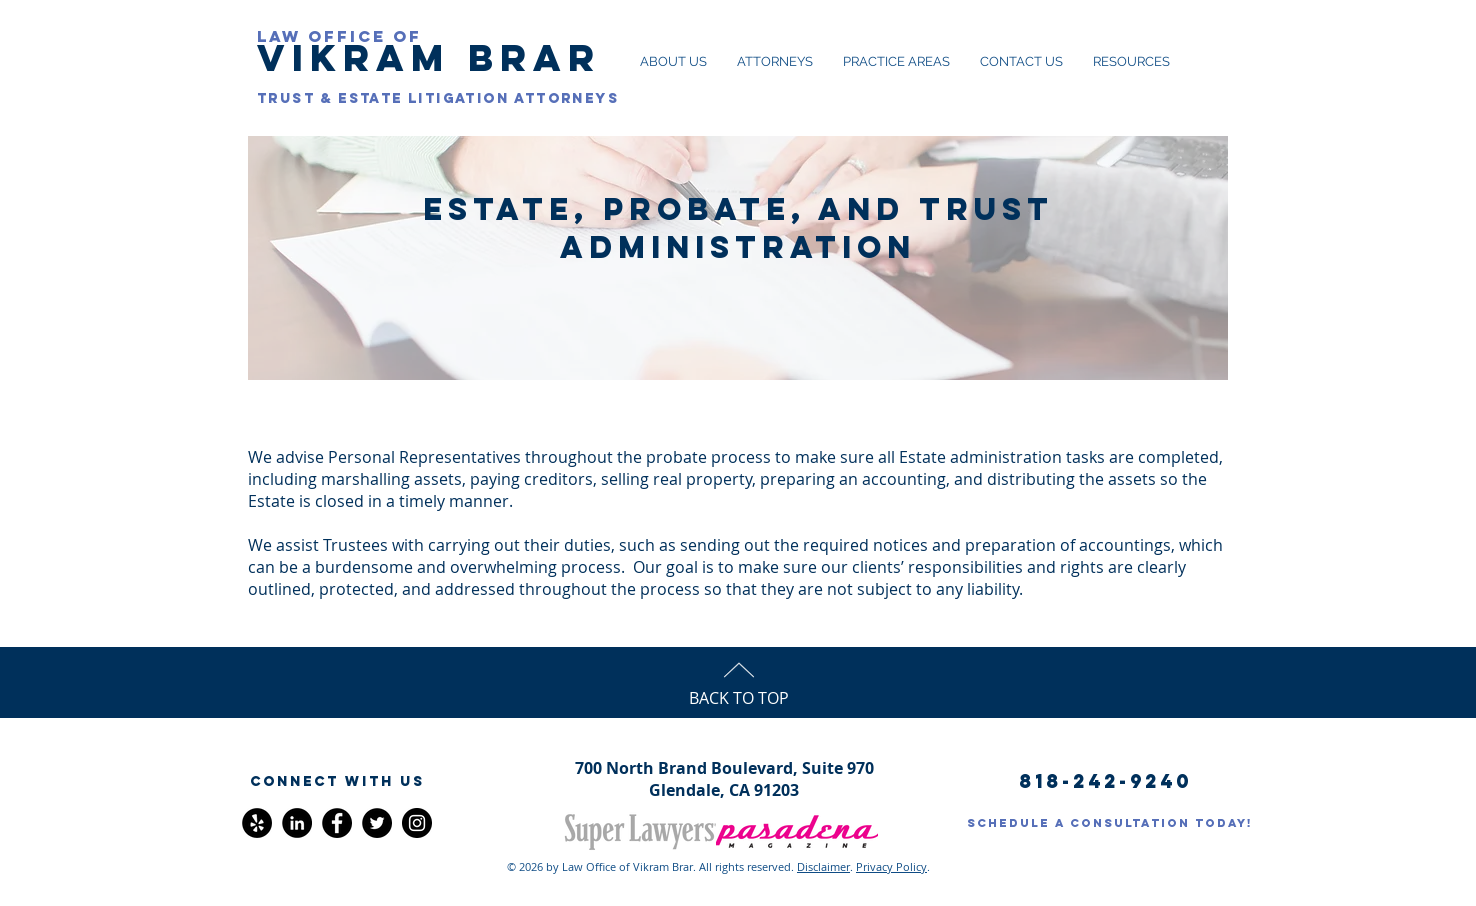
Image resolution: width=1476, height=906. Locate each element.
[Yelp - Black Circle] (257, 823)
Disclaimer (823, 866)
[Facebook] (337, 823)
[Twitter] (377, 823)
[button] (337, 782)
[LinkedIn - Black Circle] (297, 823)
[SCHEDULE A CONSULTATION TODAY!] (1110, 823)
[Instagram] (417, 823)
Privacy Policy (891, 866)
